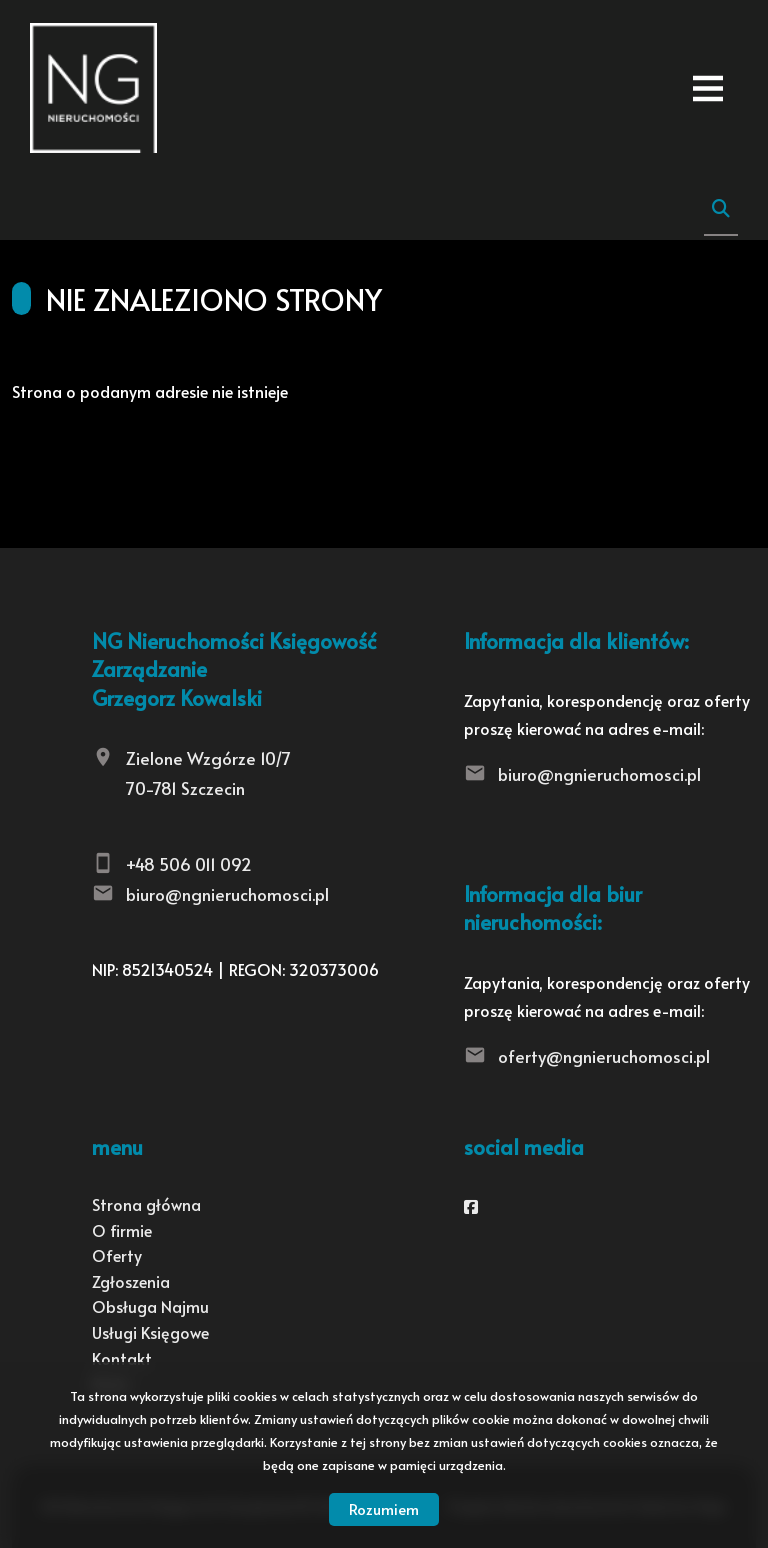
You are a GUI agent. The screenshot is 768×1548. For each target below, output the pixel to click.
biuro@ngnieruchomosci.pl (227, 894)
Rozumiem (384, 1508)
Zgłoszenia (131, 1281)
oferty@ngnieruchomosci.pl (604, 1056)
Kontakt (122, 1358)
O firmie (122, 1230)
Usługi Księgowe (150, 1332)
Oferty (117, 1255)
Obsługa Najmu (150, 1306)
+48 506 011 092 (189, 864)
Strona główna (146, 1204)
